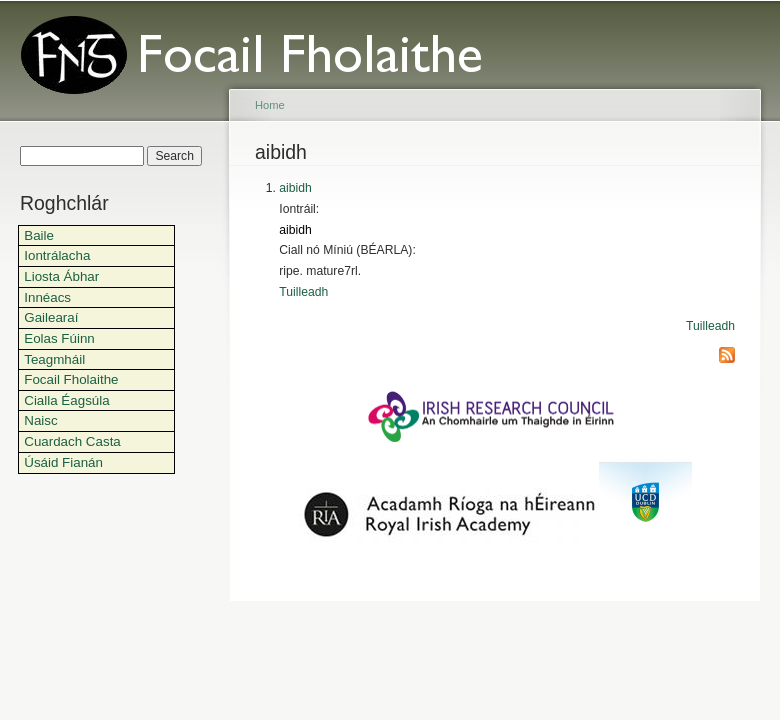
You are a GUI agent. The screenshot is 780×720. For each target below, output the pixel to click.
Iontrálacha (57, 255)
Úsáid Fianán (63, 462)
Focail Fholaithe (71, 379)
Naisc (40, 420)
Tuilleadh (303, 292)
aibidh (295, 188)
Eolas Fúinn (59, 338)
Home (270, 105)
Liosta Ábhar (61, 276)
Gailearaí (51, 317)
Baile (39, 235)
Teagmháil (54, 359)
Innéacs (47, 297)
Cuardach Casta (72, 441)
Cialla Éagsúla (66, 400)
